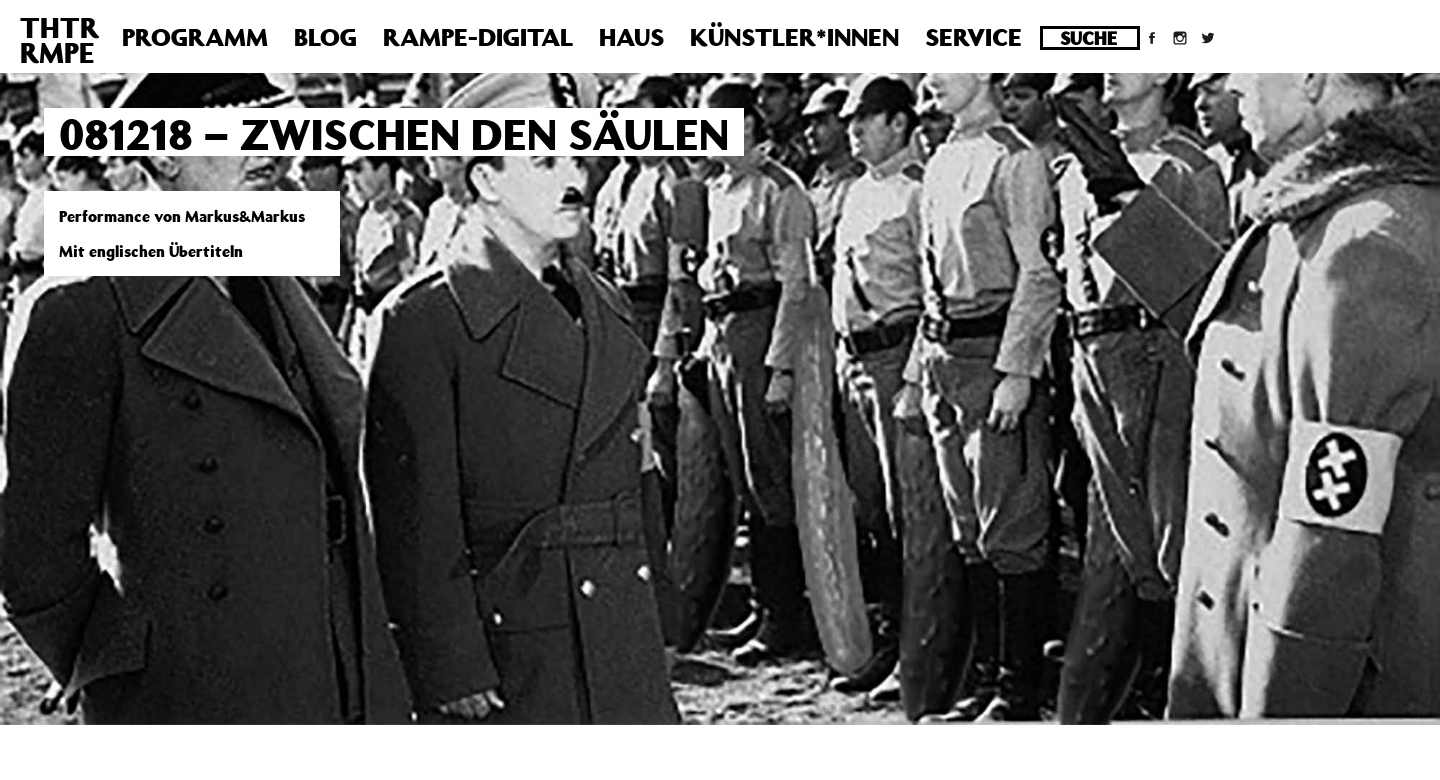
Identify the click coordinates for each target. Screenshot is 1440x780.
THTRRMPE (59, 40)
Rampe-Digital (478, 37)
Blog (325, 37)
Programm (195, 37)
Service (973, 37)
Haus (631, 37)
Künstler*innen (794, 37)
